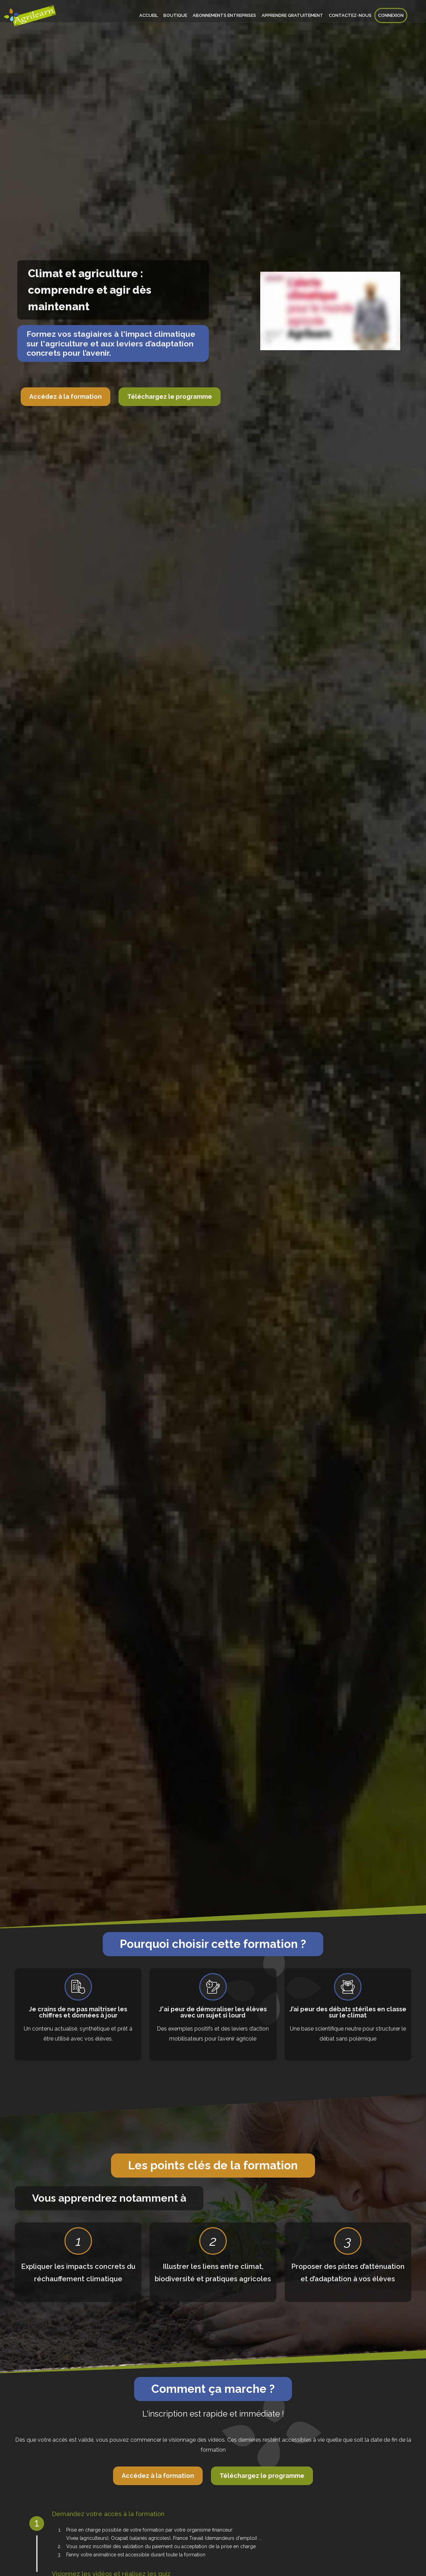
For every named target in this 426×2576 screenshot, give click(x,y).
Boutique (175, 15)
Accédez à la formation (65, 396)
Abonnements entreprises (224, 15)
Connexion (391, 15)
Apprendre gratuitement (292, 15)
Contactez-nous (350, 15)
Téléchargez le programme (169, 396)
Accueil (148, 15)
